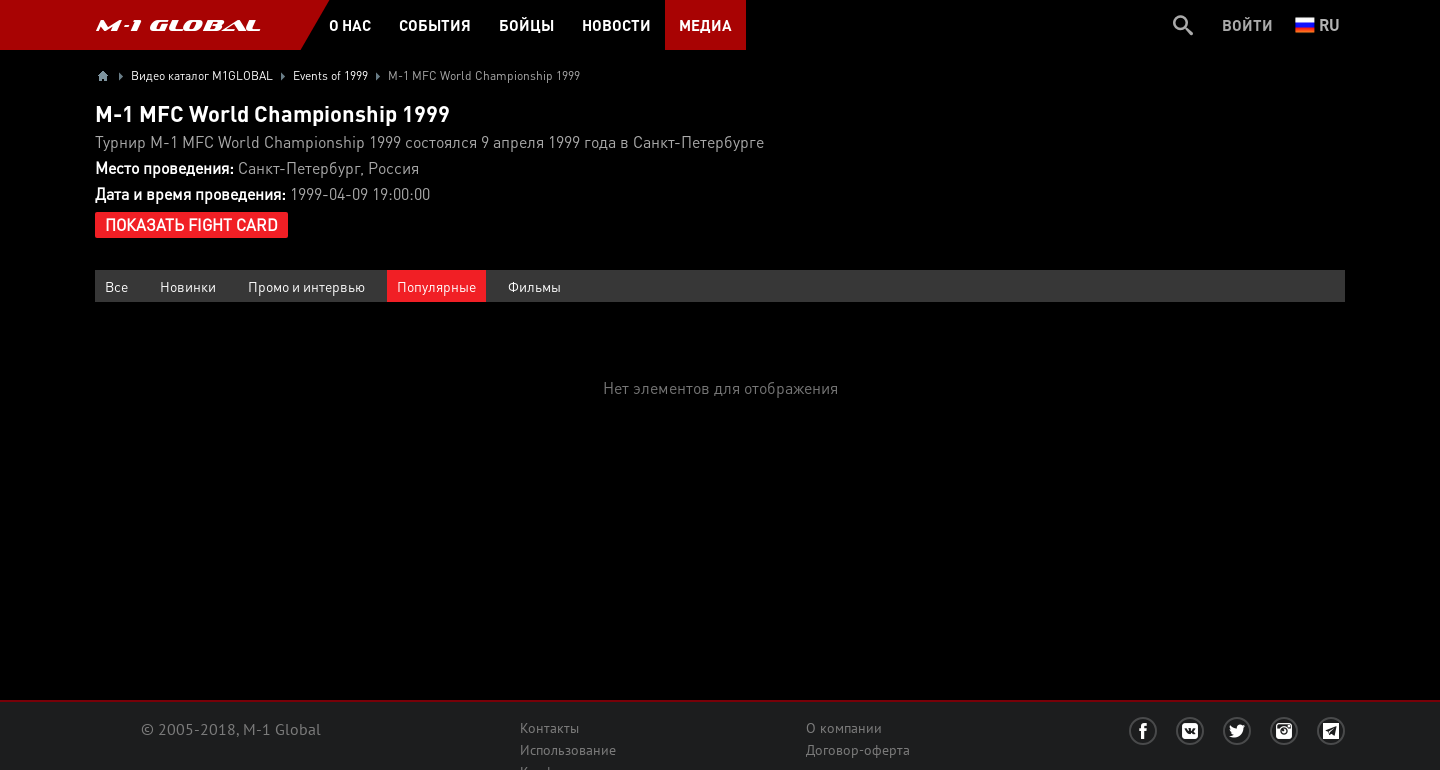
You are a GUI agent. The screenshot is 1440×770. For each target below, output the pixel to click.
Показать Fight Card (191, 224)
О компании (844, 728)
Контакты (549, 728)
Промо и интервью (306, 286)
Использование (568, 750)
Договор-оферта (858, 750)
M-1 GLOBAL (178, 25)
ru (1317, 24)
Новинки (188, 286)
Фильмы (534, 286)
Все (116, 286)
